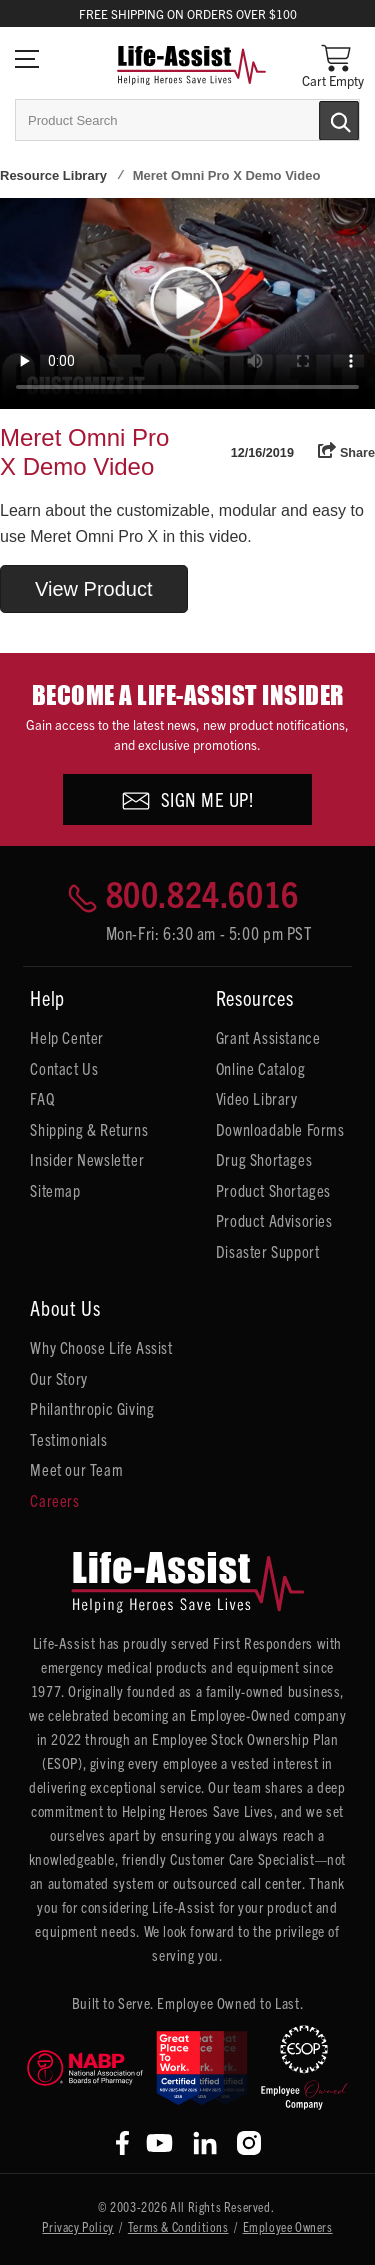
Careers (54, 1500)
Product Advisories (274, 1220)
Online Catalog (260, 1068)
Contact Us (64, 1068)
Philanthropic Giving (92, 1408)
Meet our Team (76, 1469)
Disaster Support (268, 1251)
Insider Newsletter (87, 1159)
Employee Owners (288, 2226)
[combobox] (187, 120)
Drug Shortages (264, 1159)
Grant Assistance (268, 1037)
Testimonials (68, 1439)
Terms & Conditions (178, 2226)
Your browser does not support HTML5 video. (187, 303)
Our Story (58, 1378)
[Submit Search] (318, 119)
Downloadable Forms (280, 1129)
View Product (93, 589)
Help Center (67, 1037)
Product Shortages (273, 1190)
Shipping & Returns (89, 1129)
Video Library (257, 1098)
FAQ (42, 1098)
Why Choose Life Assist (101, 1347)
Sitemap (55, 1190)
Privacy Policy (77, 2226)
